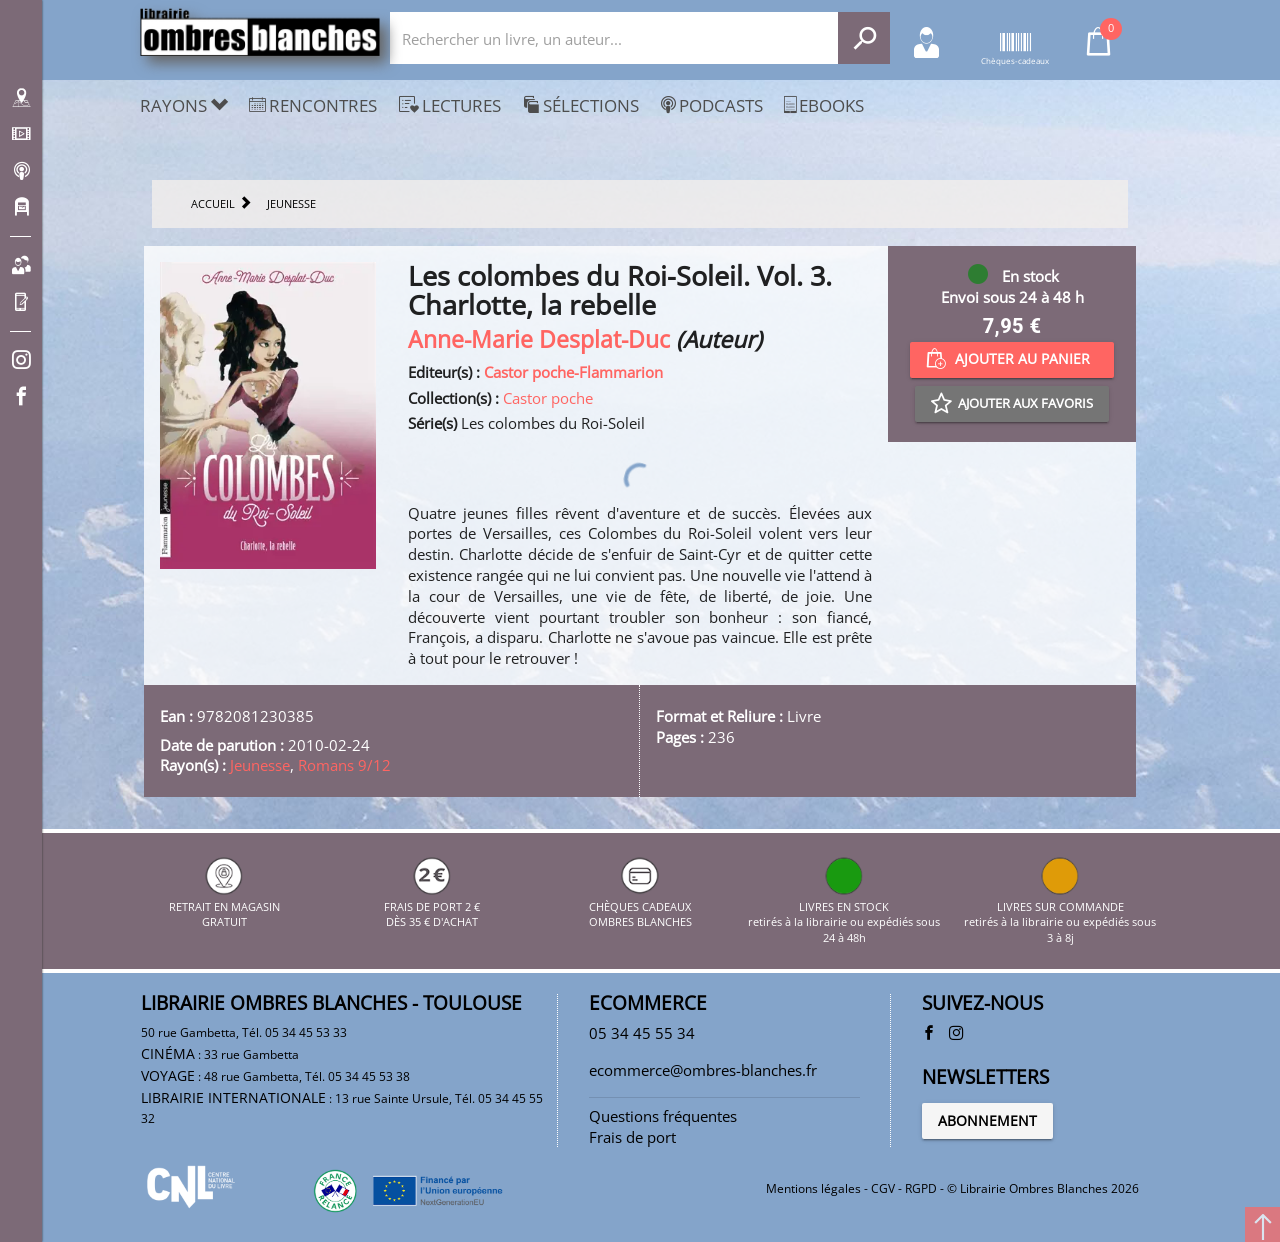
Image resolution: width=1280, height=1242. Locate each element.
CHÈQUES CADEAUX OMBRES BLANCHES (640, 906)
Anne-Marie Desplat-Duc (539, 339)
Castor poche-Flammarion (573, 372)
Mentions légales (813, 1188)
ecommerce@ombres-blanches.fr (703, 1070)
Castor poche (548, 398)
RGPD (921, 1188)
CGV (883, 1188)
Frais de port (632, 1137)
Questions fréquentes (663, 1116)
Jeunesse (260, 765)
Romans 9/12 (344, 765)
